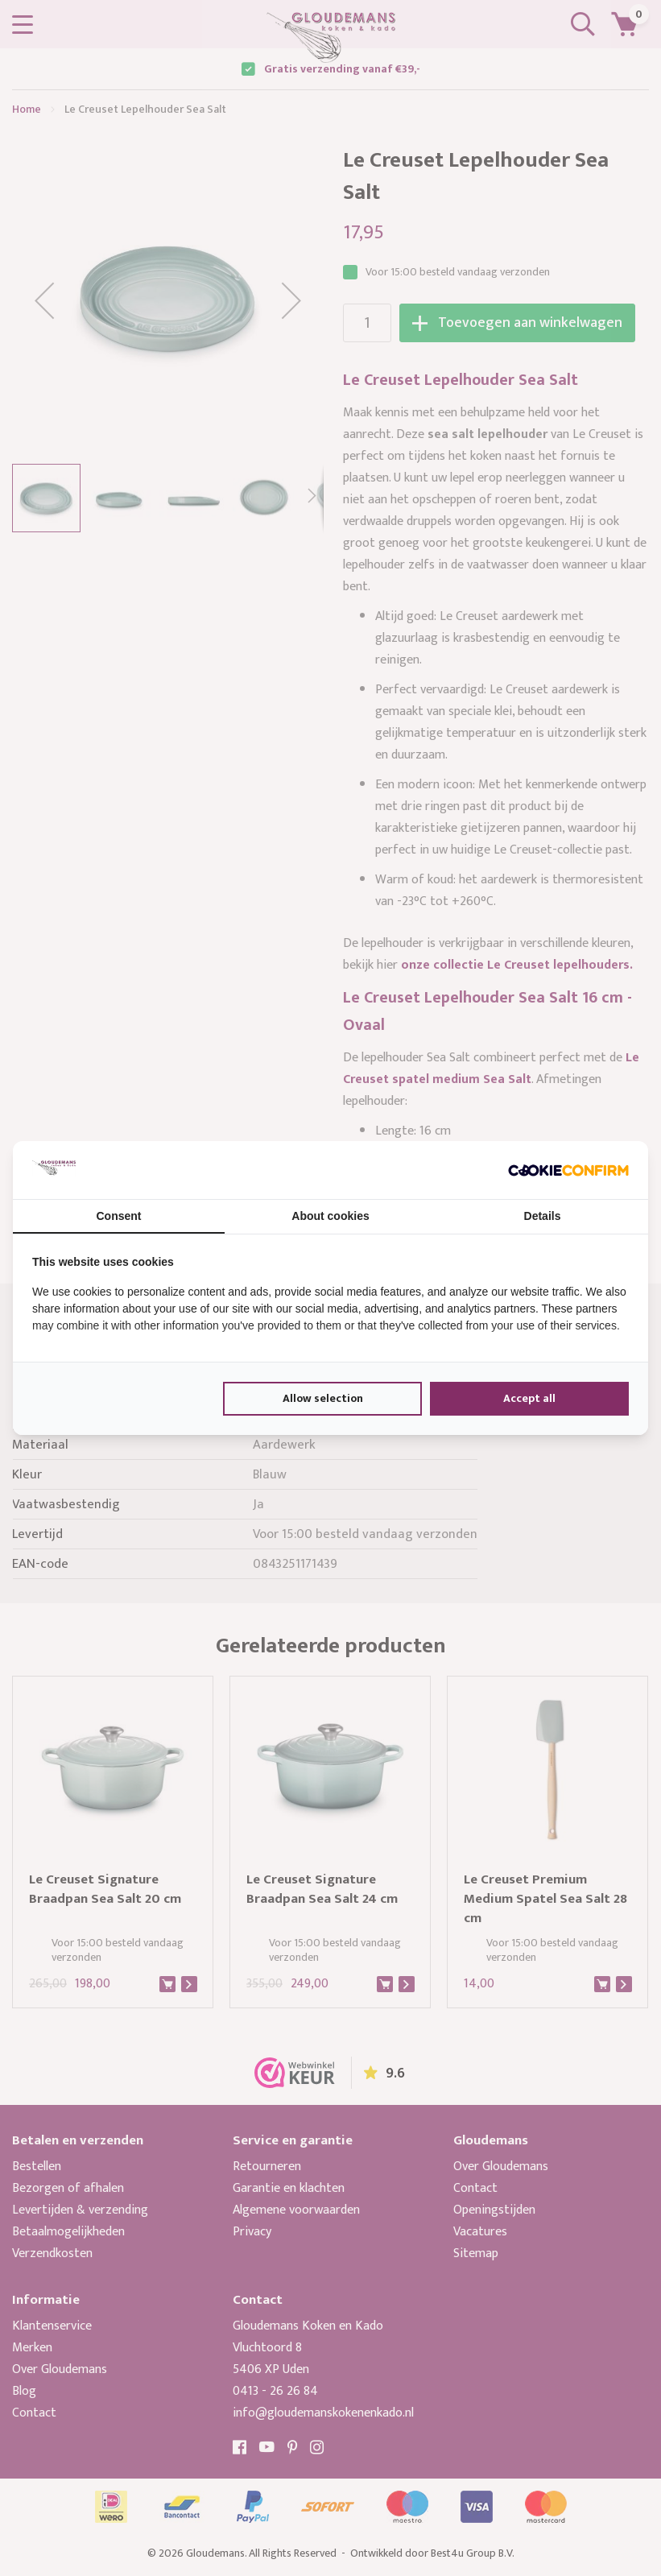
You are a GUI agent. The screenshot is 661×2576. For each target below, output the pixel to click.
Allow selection (323, 1398)
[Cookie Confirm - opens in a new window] (568, 1170)
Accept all (529, 1398)
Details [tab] (542, 1215)
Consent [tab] (119, 1215)
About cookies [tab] (330, 1215)
